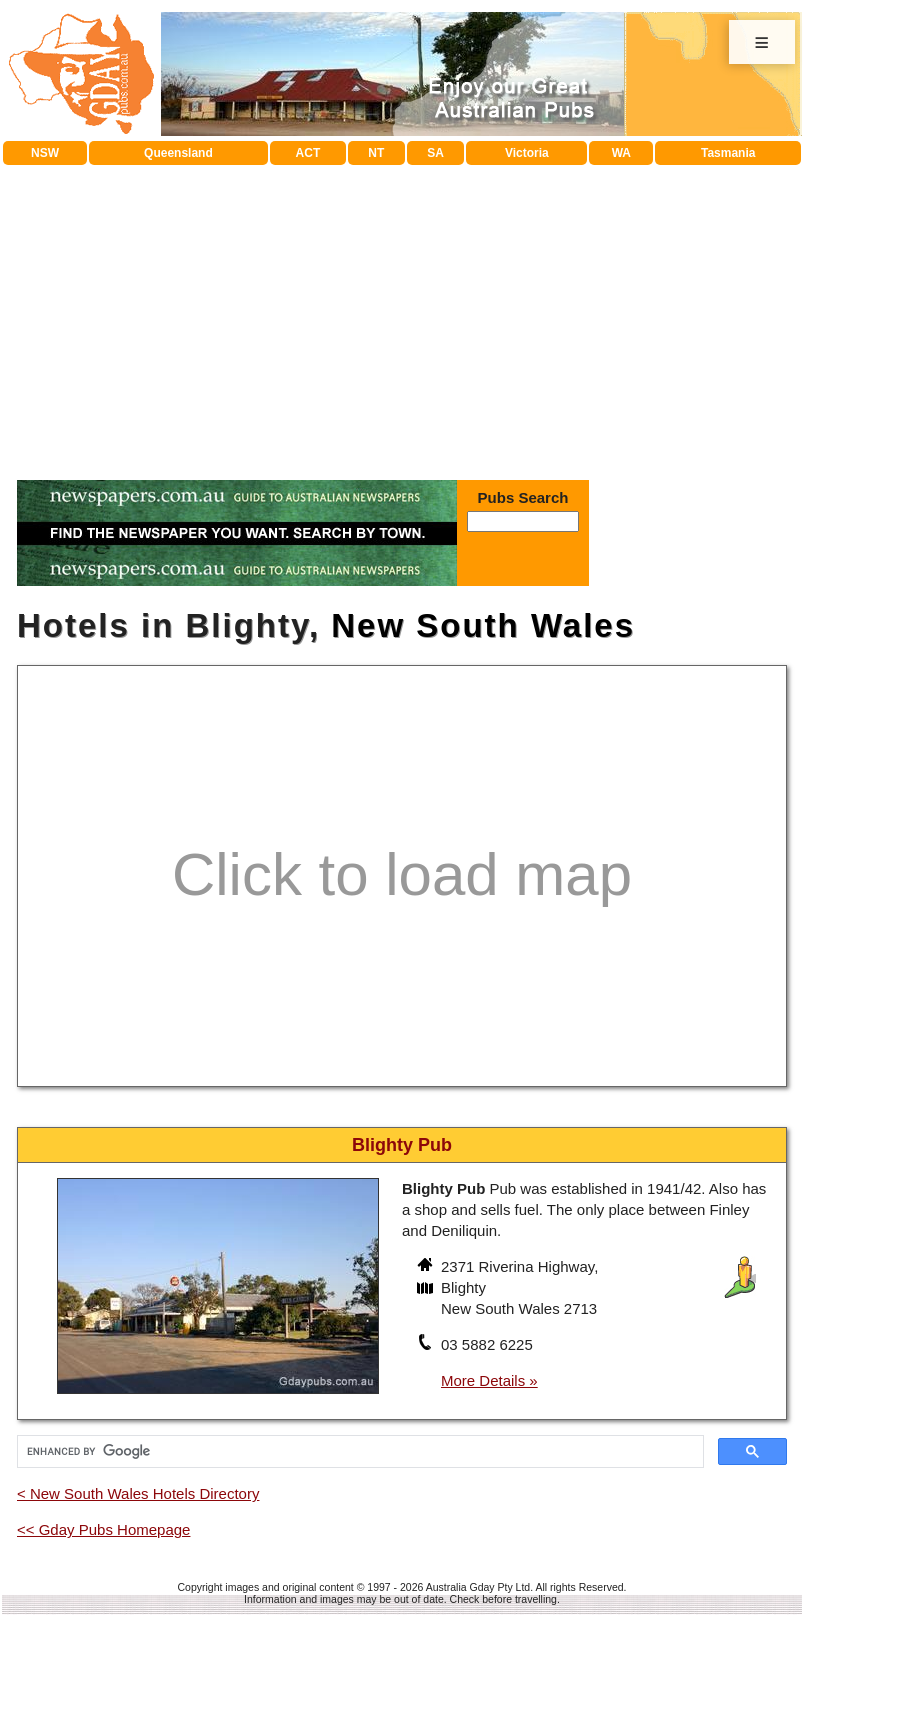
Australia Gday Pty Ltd (478, 1587)
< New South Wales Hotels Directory (138, 1493)
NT (376, 153)
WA (621, 153)
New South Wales (483, 625)
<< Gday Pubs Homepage (103, 1529)
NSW (45, 153)
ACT (308, 153)
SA (435, 153)
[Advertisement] (402, 315)
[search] (358, 1452)
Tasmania (728, 153)
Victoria (527, 153)
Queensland (178, 153)
